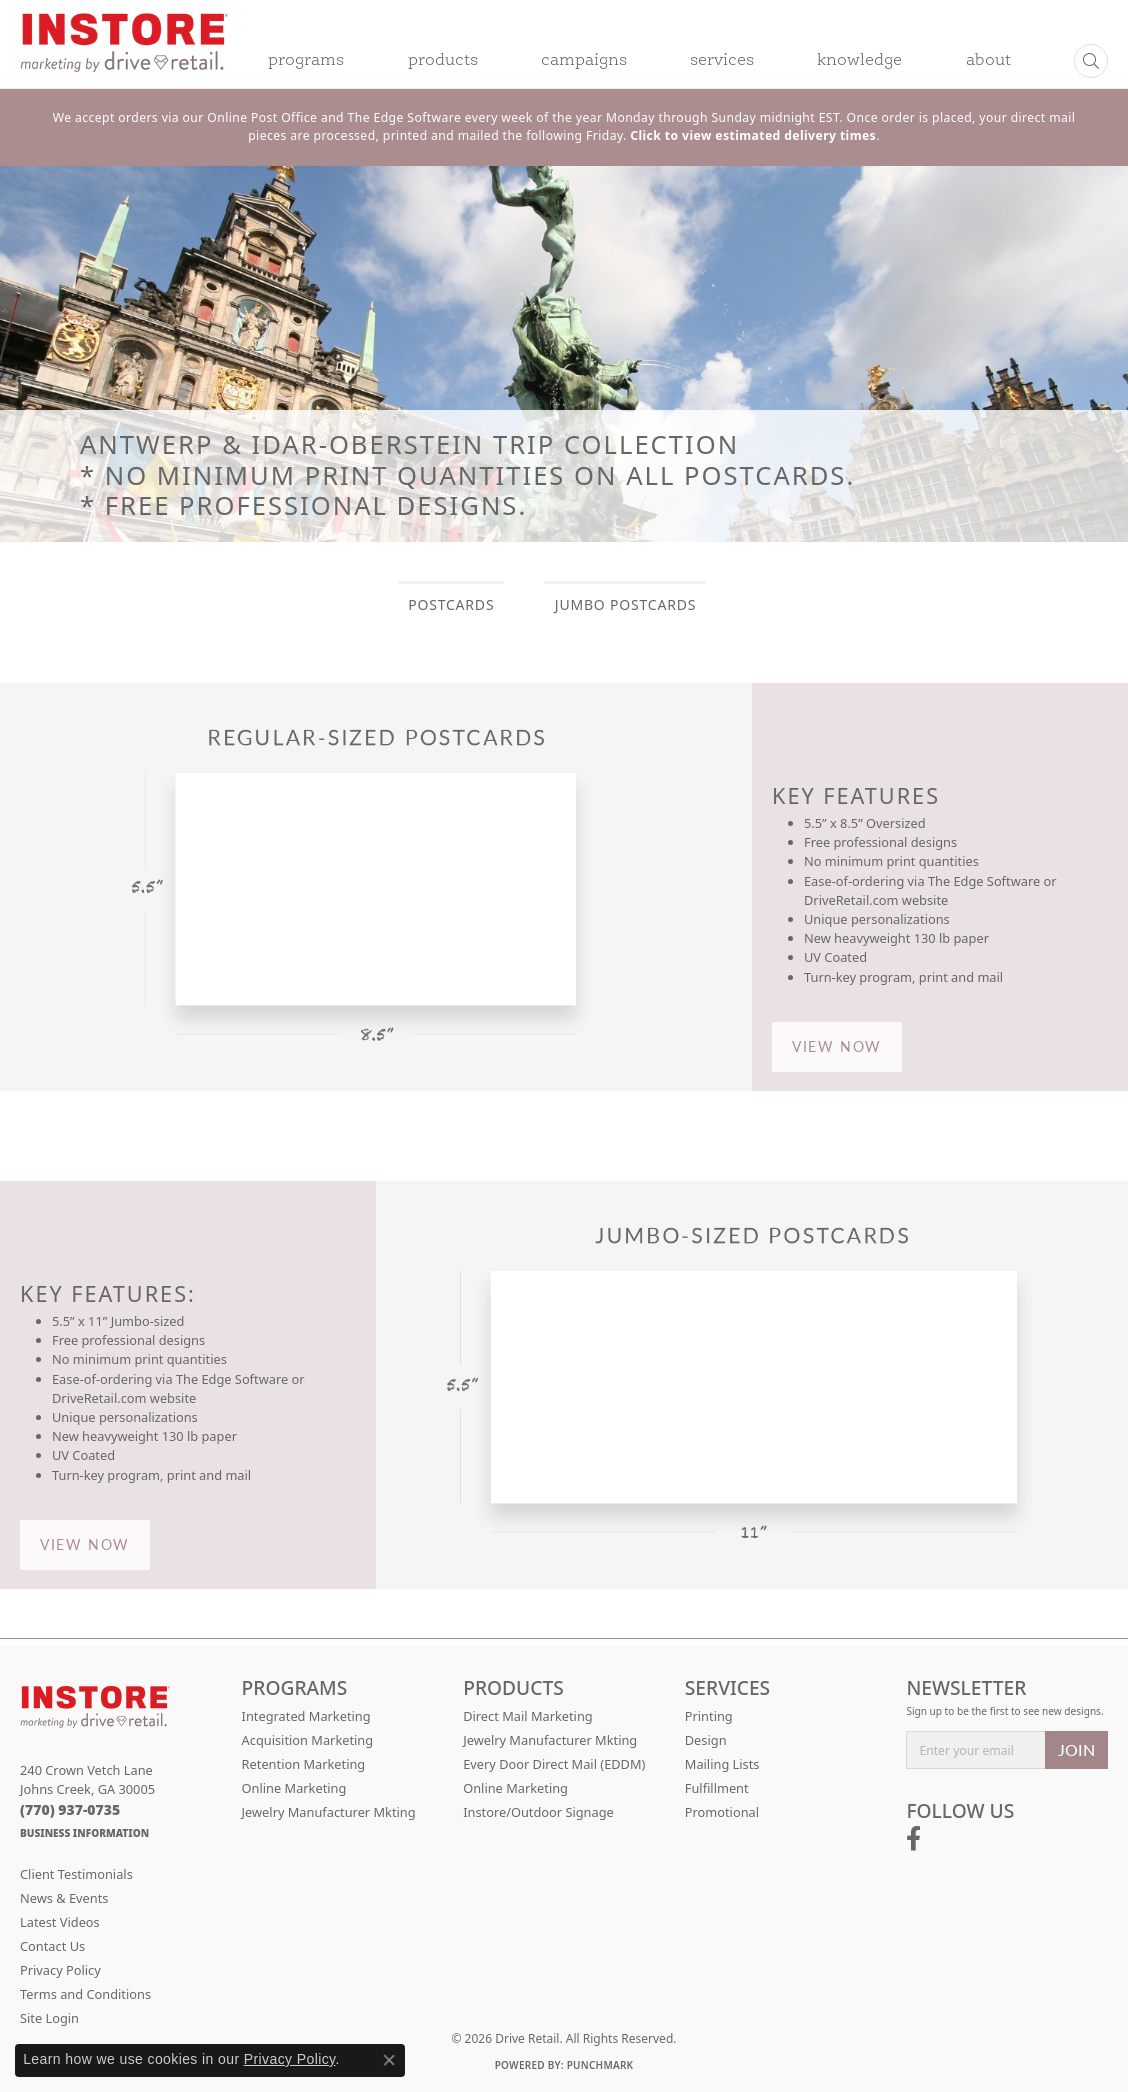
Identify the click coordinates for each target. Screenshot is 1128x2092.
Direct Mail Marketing (528, 1716)
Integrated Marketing (306, 1716)
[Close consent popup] (389, 2060)
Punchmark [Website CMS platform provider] (600, 2065)
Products (443, 61)
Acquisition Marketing (308, 1740)
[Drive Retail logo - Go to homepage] (124, 56)
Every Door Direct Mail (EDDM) (554, 1764)
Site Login (49, 2018)
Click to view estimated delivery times (753, 135)
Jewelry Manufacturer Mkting (329, 1812)
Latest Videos (60, 1922)
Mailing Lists (722, 1764)
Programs (306, 61)
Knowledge (859, 61)
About (988, 61)
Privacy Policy (60, 1970)
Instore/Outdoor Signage (538, 1812)
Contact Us (52, 1946)
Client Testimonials (76, 1874)
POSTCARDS (451, 604)
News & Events (64, 1898)
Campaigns (584, 61)
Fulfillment (717, 1788)
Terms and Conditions (85, 1994)
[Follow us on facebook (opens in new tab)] (913, 1839)
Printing (709, 1716)
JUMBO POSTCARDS (625, 604)
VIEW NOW (837, 1046)
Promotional (722, 1812)
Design (706, 1740)
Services (722, 61)
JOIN (1076, 1749)
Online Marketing (294, 1788)
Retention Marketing (304, 1764)
